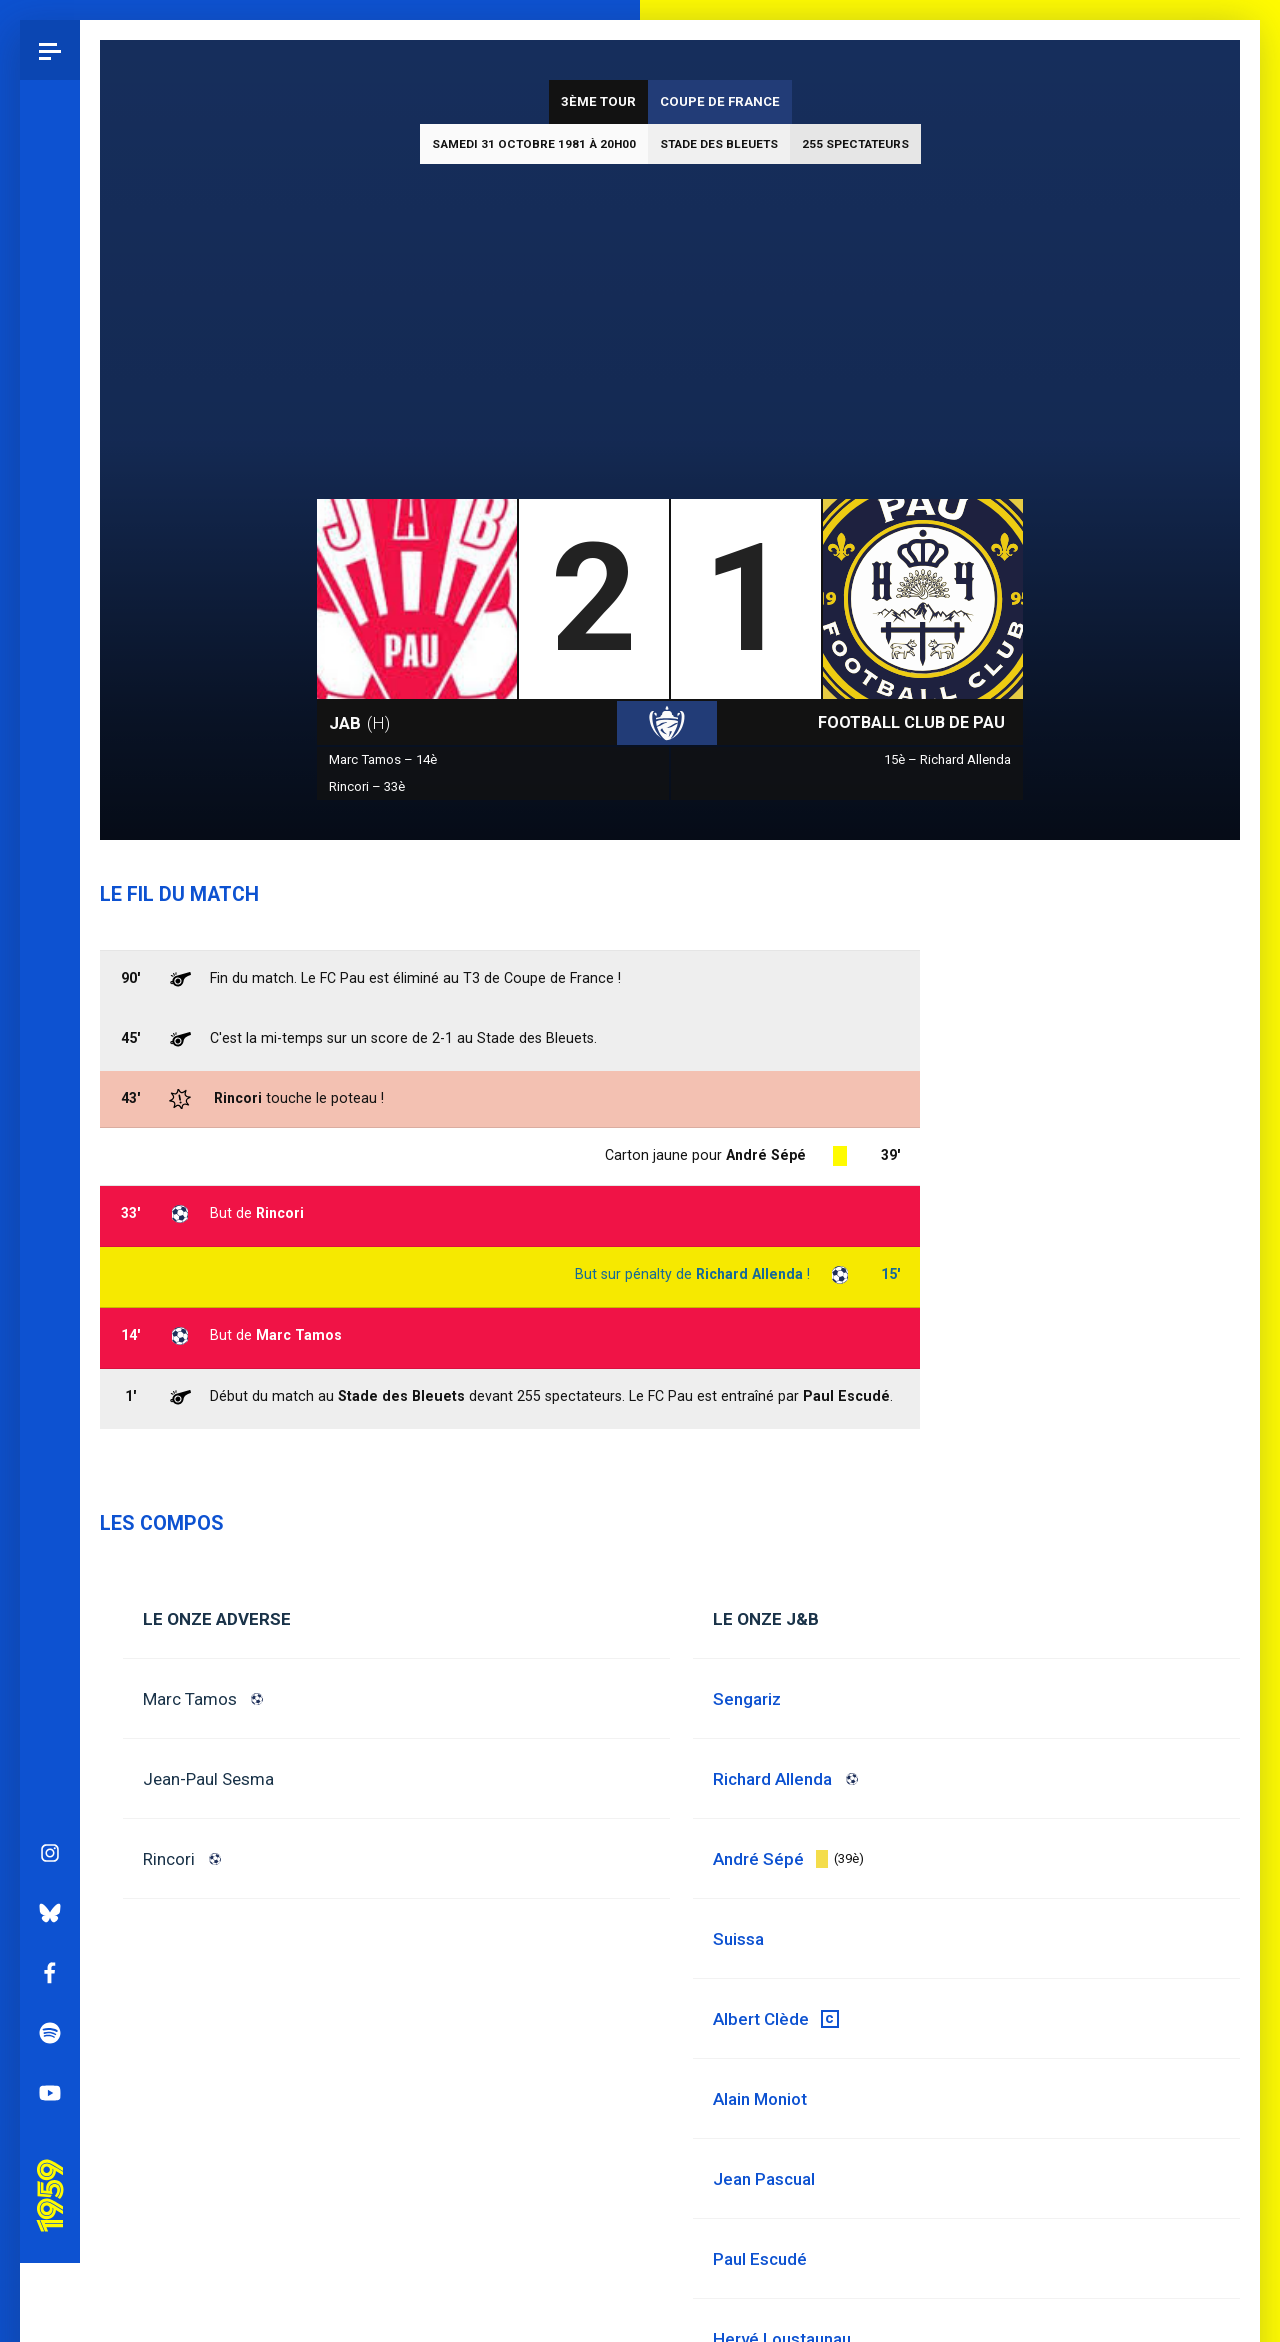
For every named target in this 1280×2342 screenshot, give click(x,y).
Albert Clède (761, 2019)
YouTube (50, 1029)
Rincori (169, 1859)
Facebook (50, 909)
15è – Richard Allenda (947, 759)
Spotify (50, 969)
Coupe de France (720, 101)
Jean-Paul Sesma (208, 1779)
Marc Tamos (190, 1699)
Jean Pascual (764, 2179)
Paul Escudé (760, 2259)
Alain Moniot (760, 2099)
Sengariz (747, 1699)
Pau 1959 (55, 1104)
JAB (359, 723)
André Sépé (766, 1155)
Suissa (738, 1939)
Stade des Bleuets (719, 144)
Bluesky (50, 849)
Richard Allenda (749, 1274)
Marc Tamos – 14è (383, 759)
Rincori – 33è (367, 786)
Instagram (50, 789)
